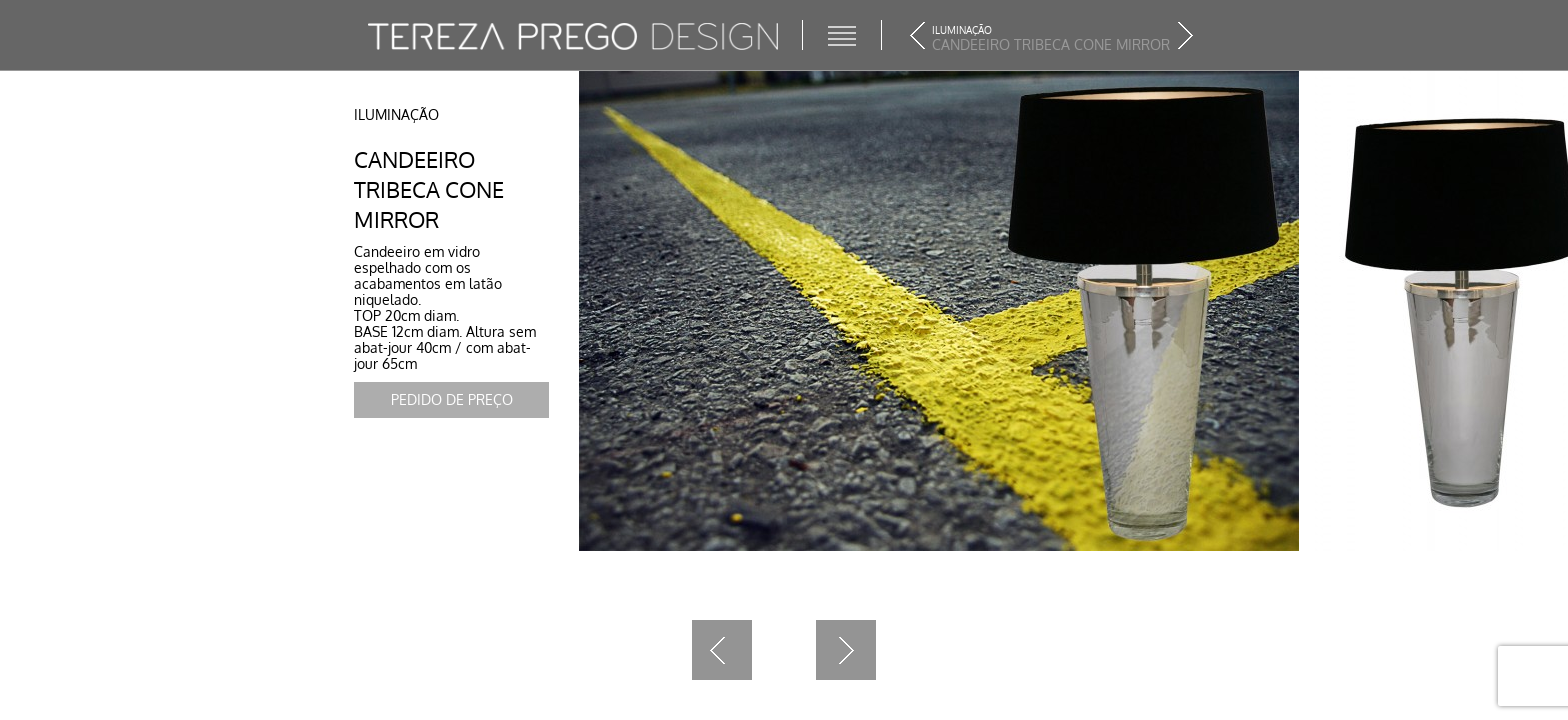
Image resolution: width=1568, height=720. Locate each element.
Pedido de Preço (452, 399)
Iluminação (396, 114)
